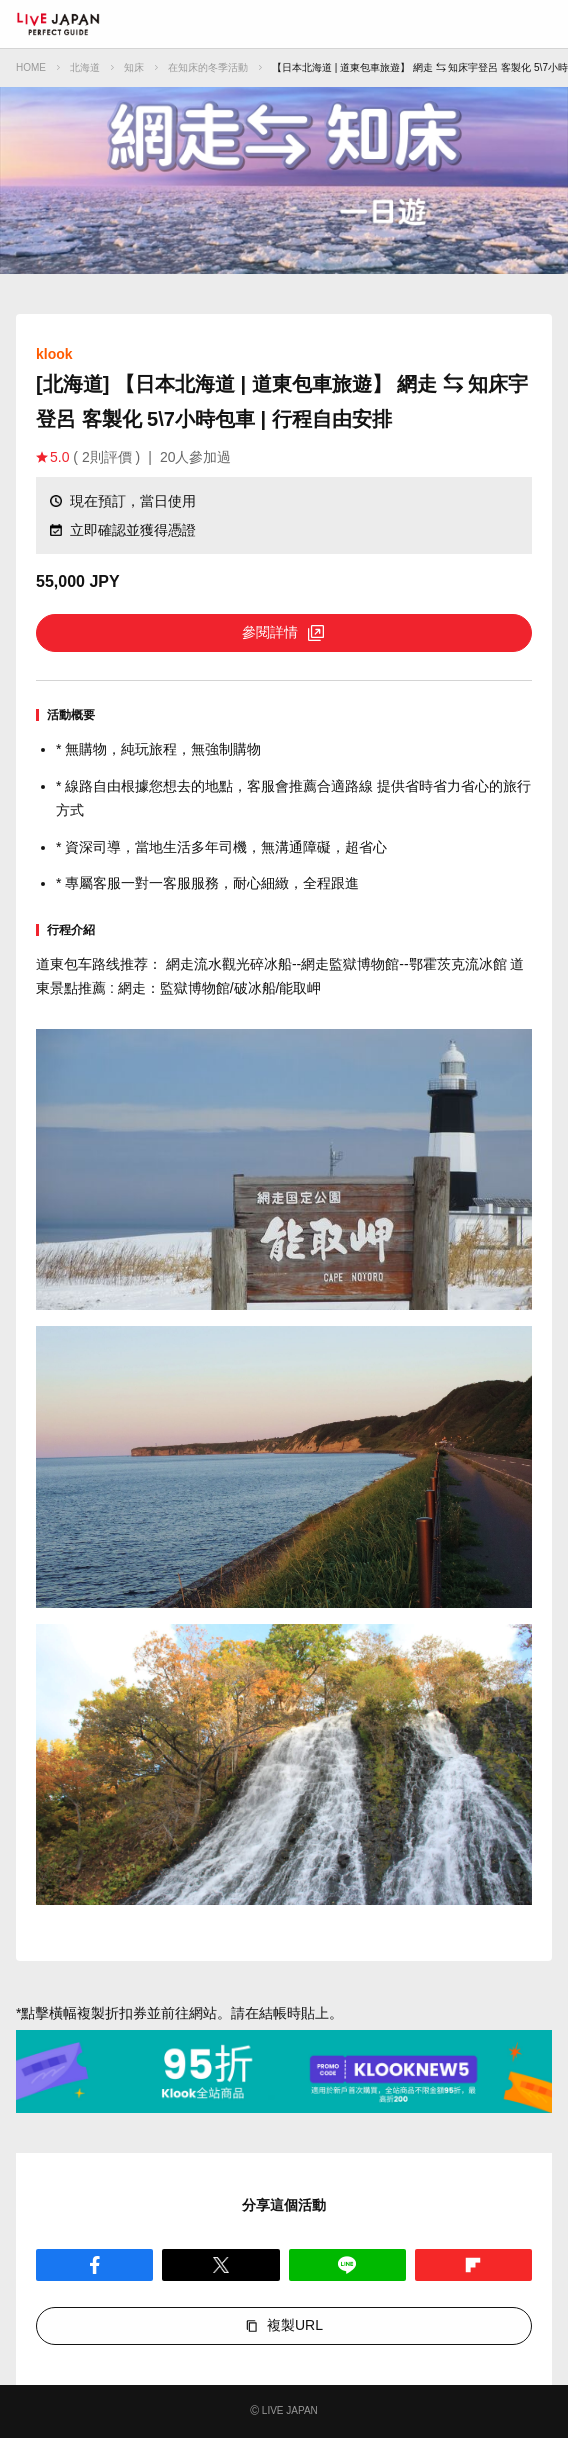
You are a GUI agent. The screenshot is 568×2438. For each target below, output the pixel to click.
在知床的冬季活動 (208, 67)
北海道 (85, 67)
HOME (31, 67)
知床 (134, 67)
